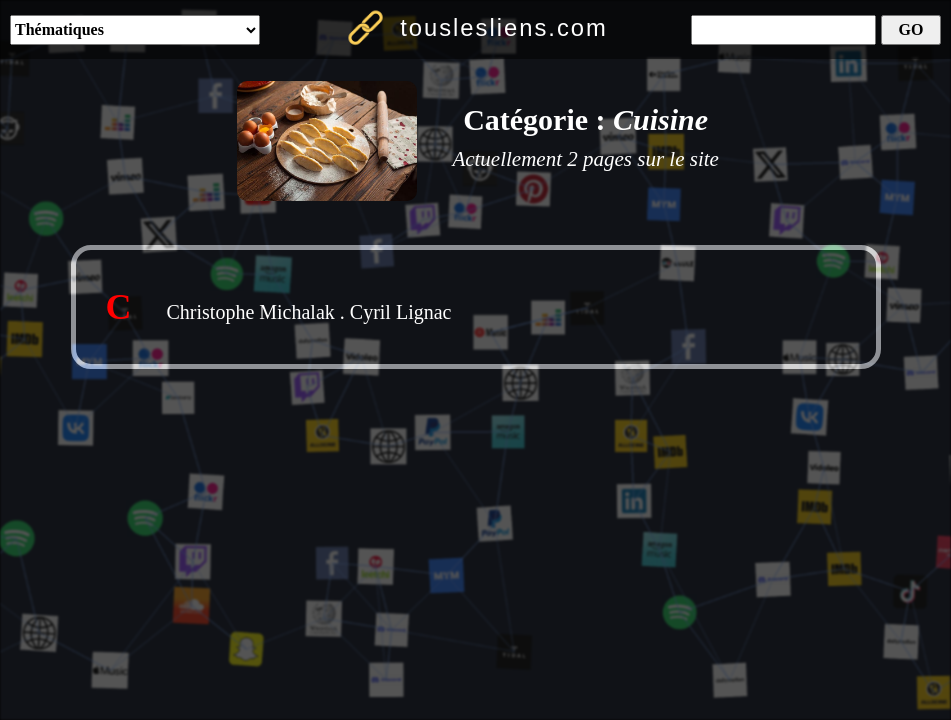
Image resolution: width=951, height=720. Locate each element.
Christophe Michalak (251, 312)
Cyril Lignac (401, 312)
